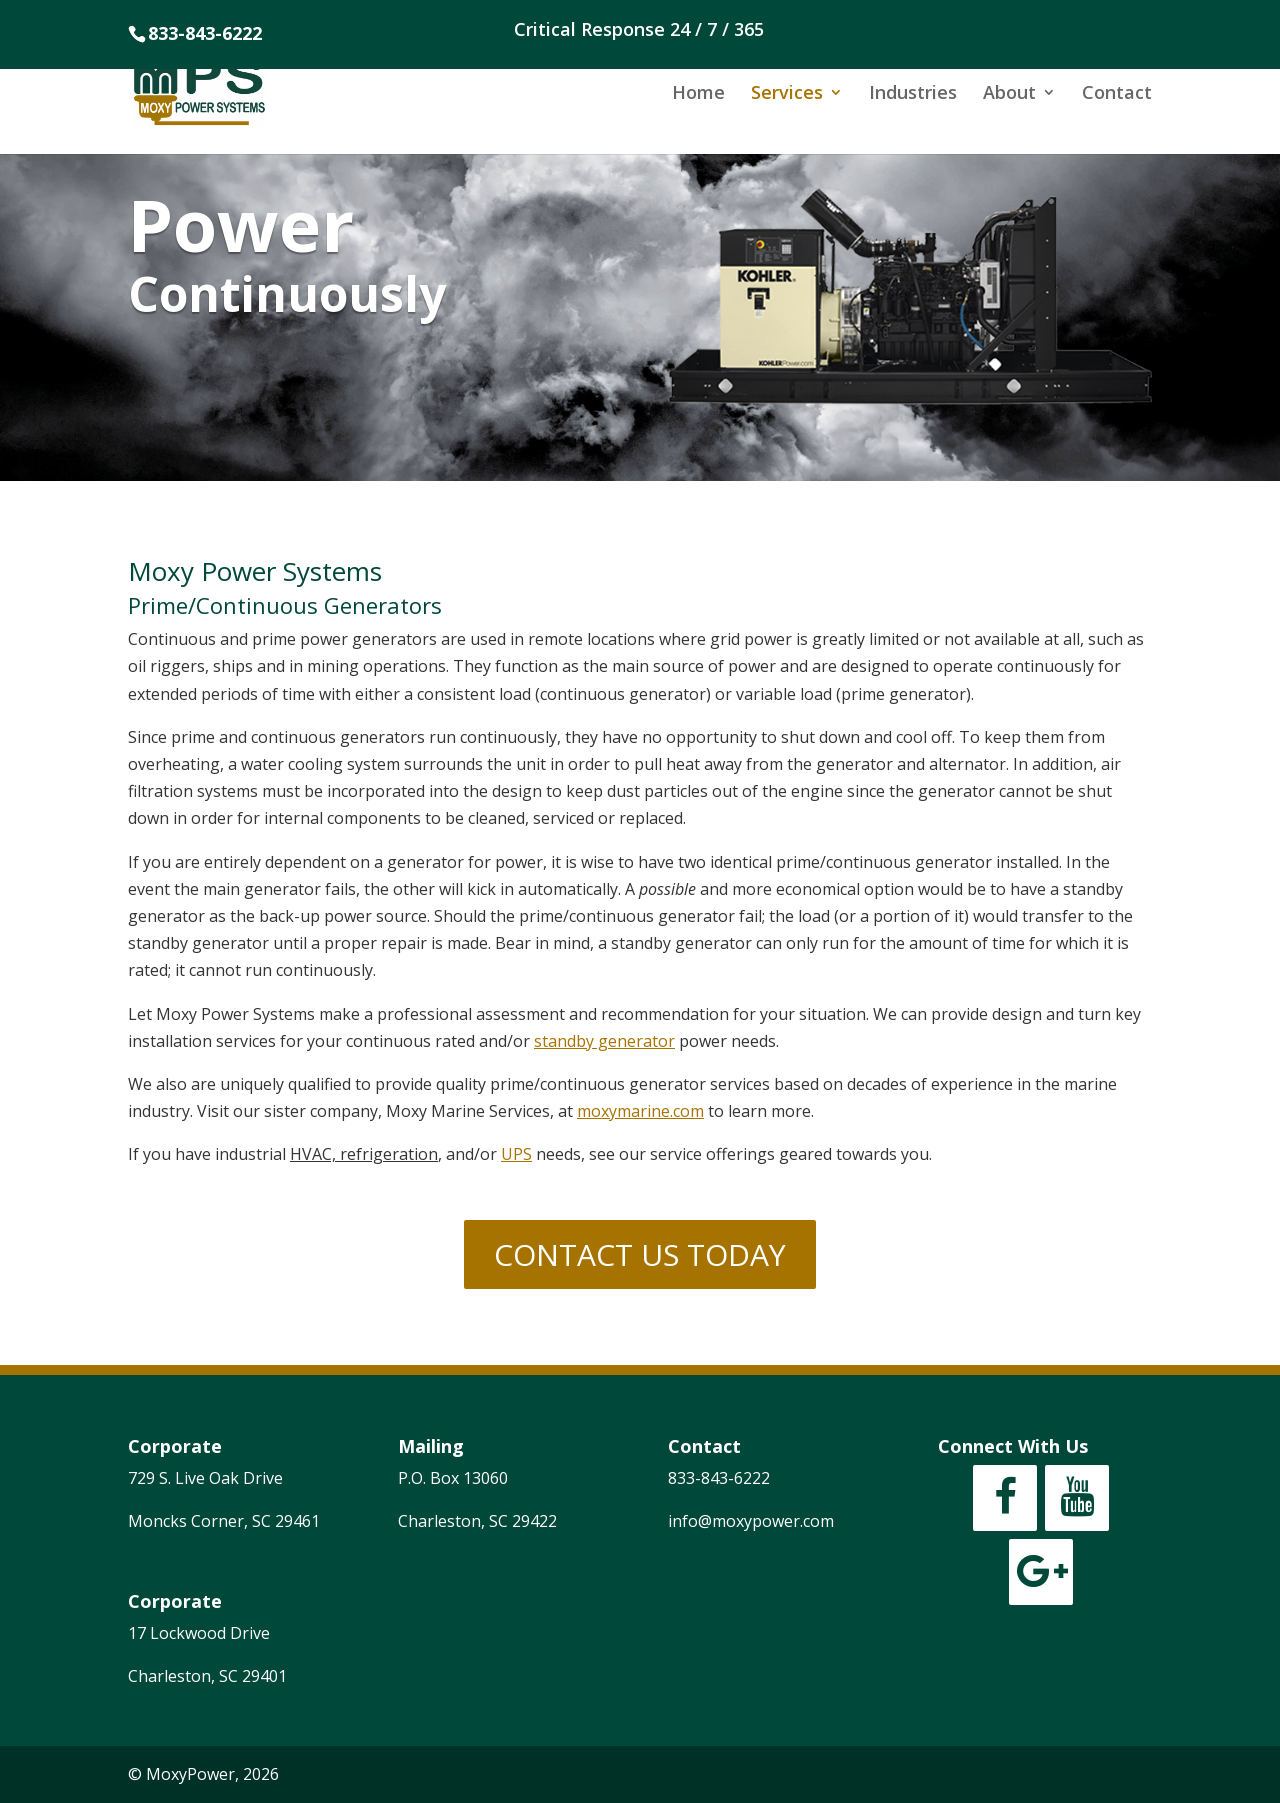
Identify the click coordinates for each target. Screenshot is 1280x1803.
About (1009, 94)
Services (787, 94)
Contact (1117, 94)
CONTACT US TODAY (640, 1254)
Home (698, 94)
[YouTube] (1077, 1498)
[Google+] (1041, 1572)
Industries (913, 94)
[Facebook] (1005, 1498)
